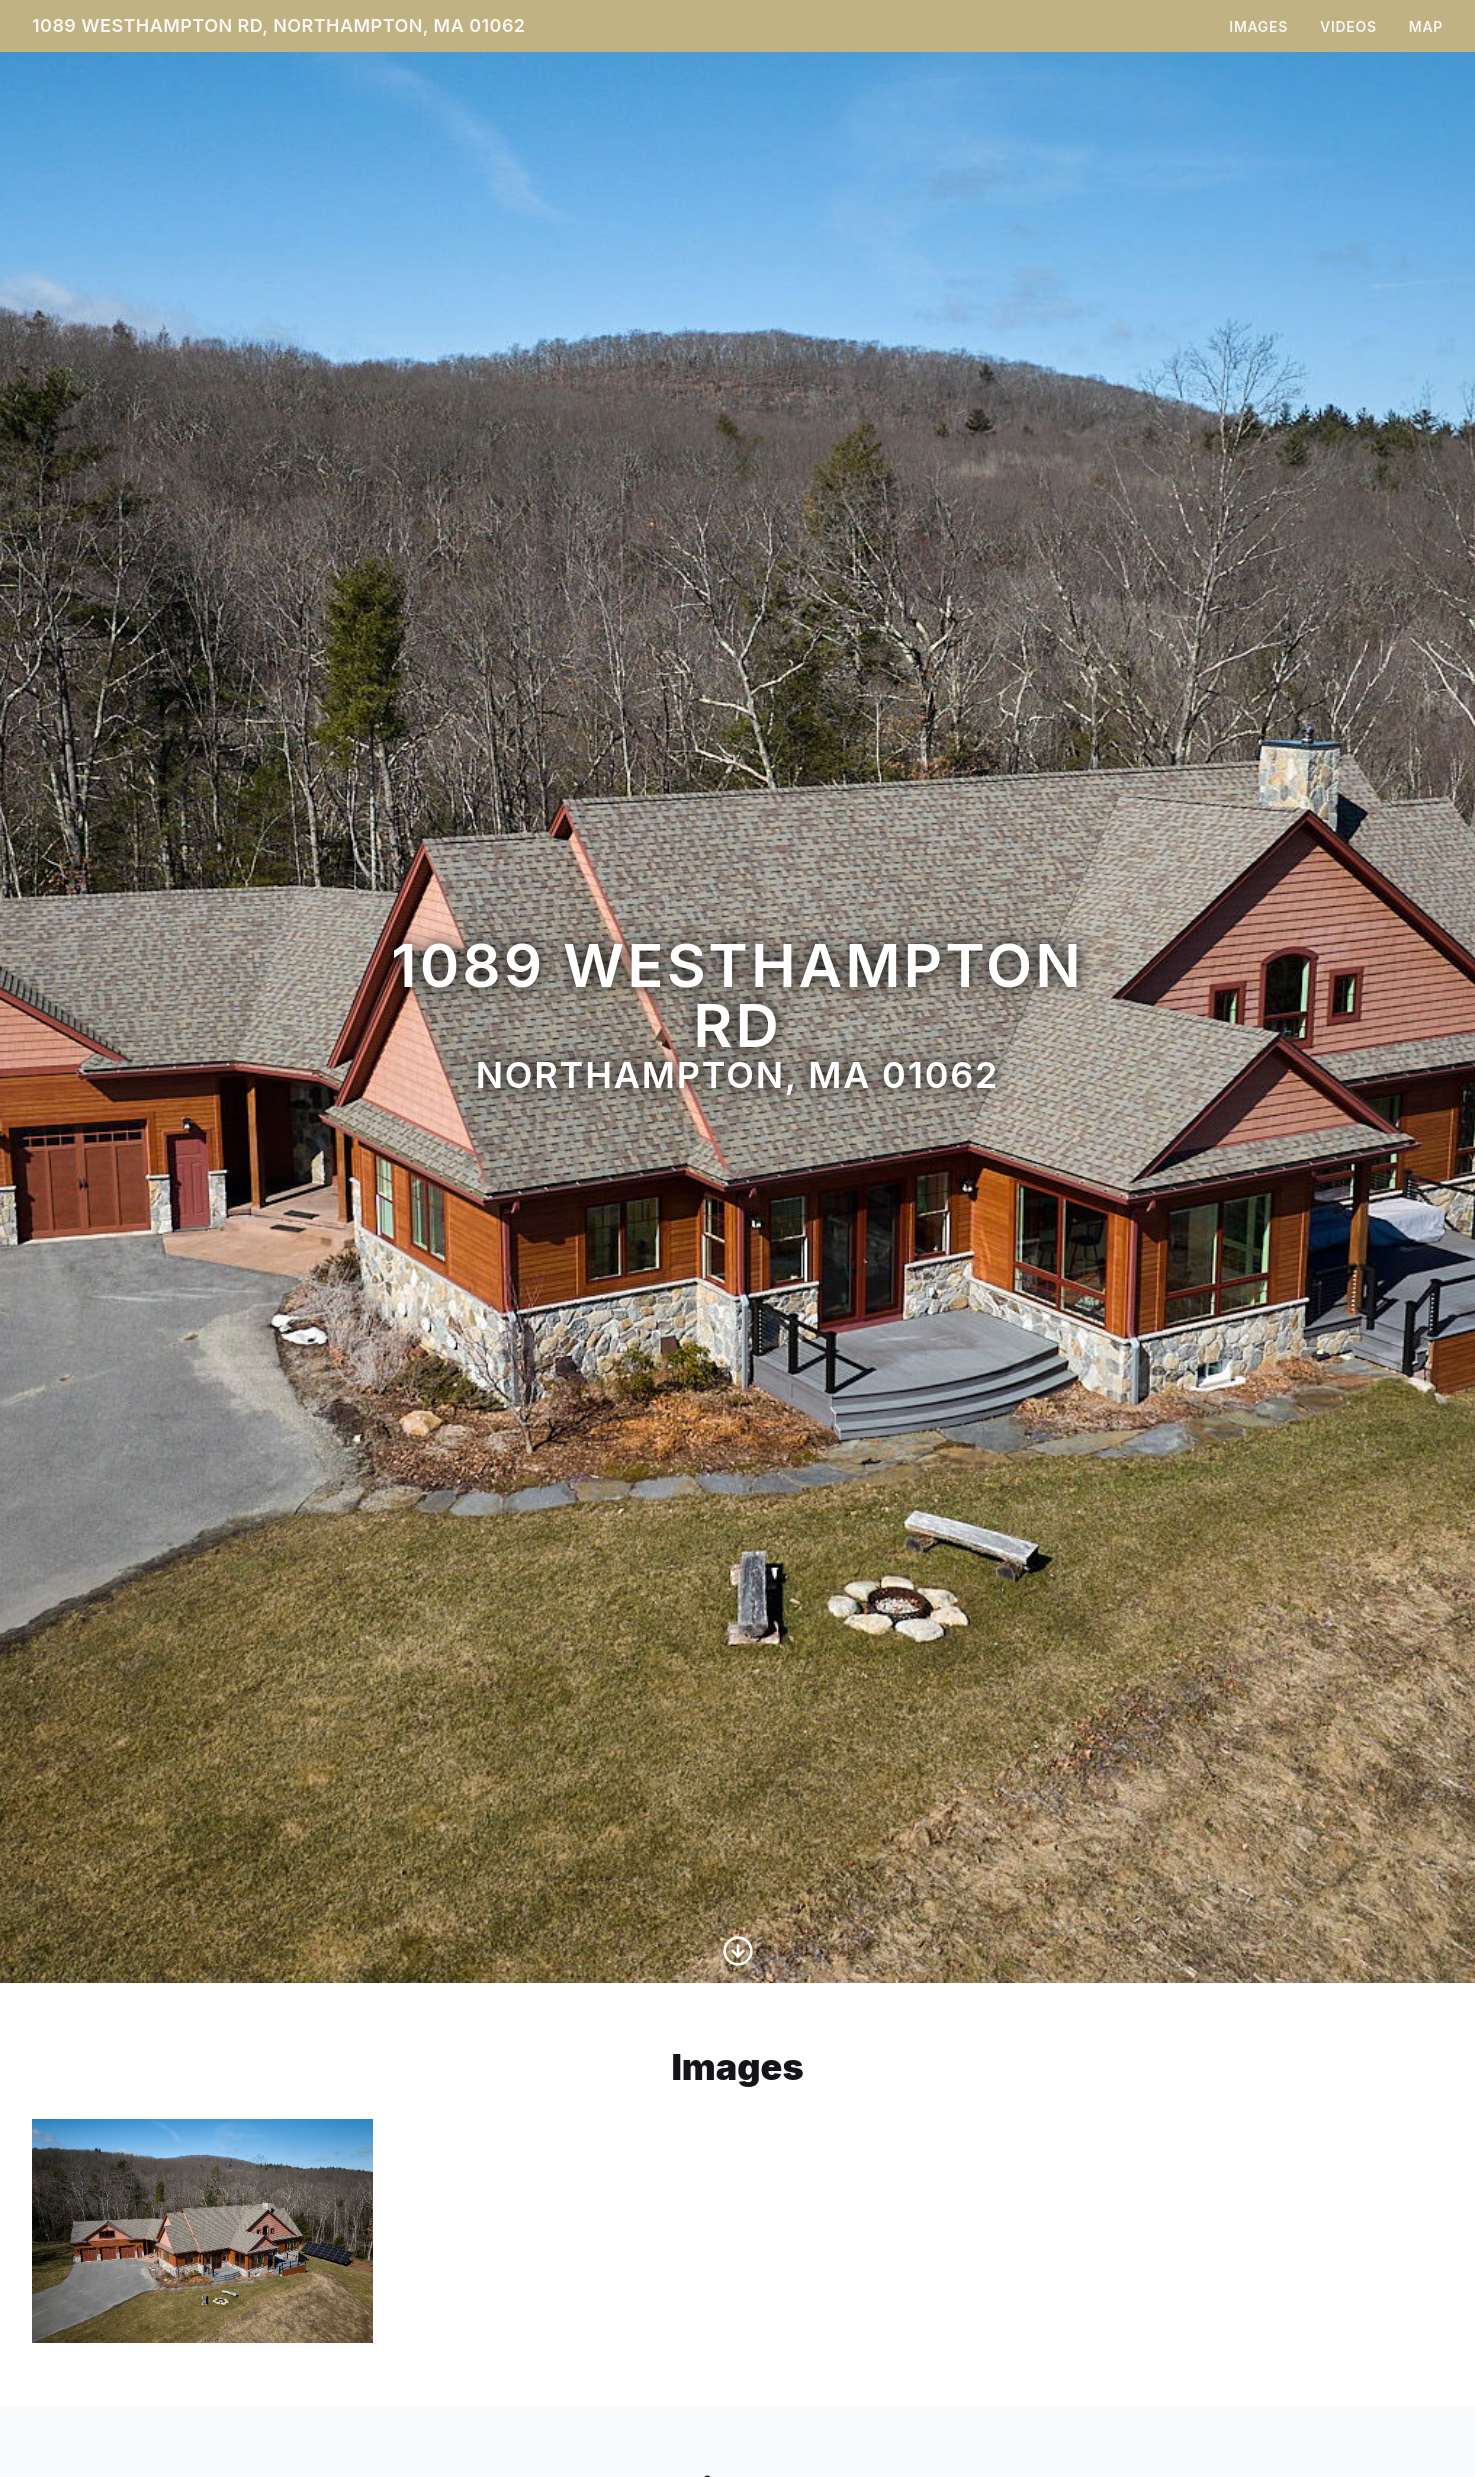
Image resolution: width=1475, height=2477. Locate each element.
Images (1258, 26)
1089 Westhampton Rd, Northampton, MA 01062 (279, 25)
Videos (1348, 26)
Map (1426, 26)
